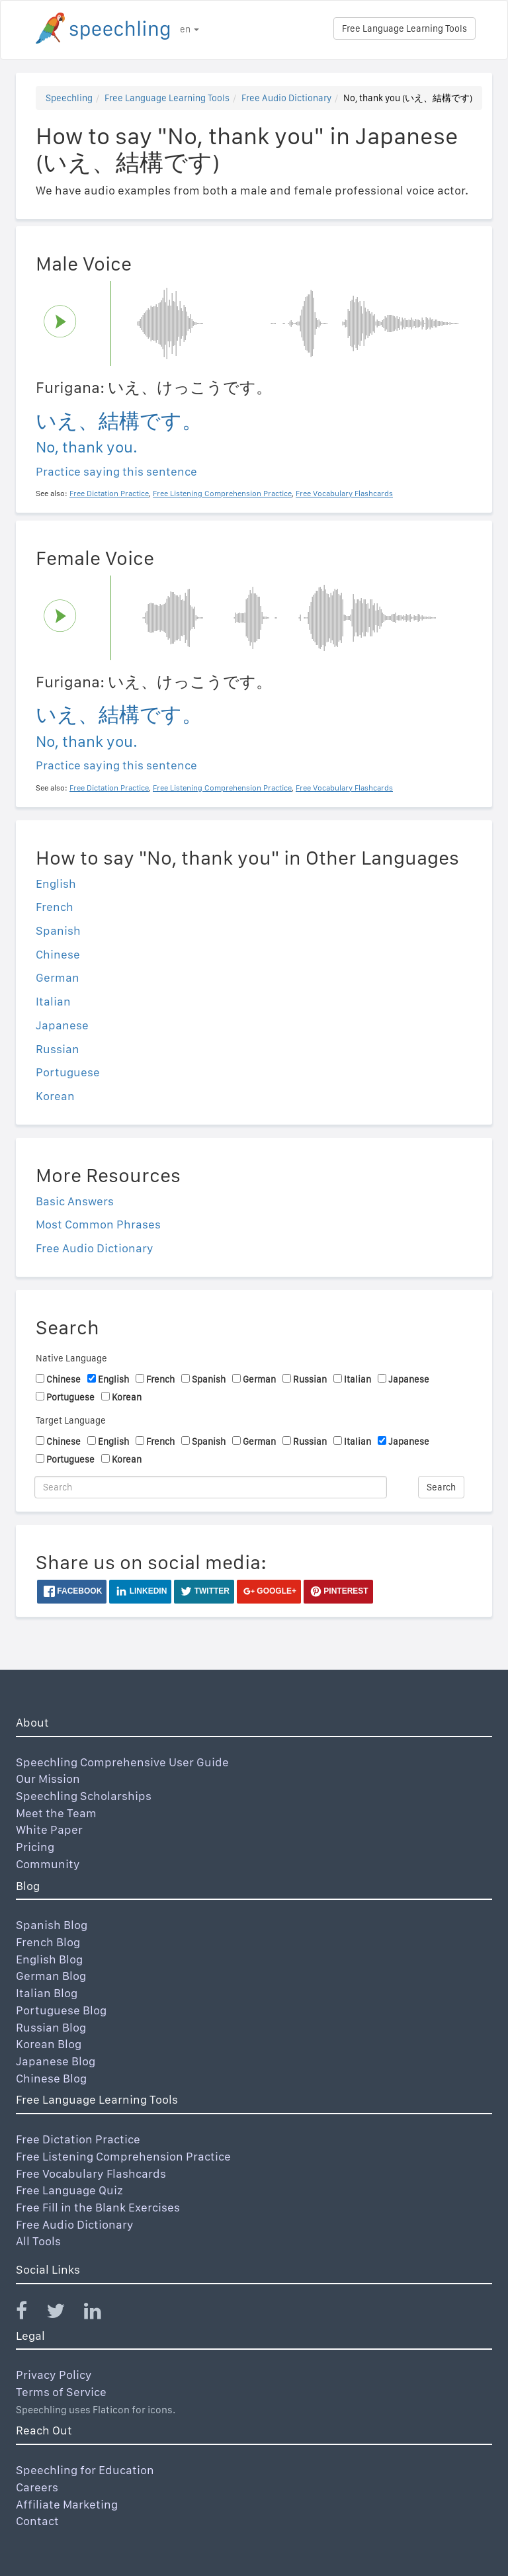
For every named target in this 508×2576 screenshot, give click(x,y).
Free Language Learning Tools (404, 28)
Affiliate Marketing (67, 2504)
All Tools (38, 2241)
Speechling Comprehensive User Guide (122, 1762)
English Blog (49, 1959)
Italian (53, 1001)
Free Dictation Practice (78, 2139)
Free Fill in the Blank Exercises (98, 2207)
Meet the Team (56, 1813)
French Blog (48, 1942)
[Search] (210, 1487)
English (56, 883)
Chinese (58, 954)
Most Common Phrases (98, 1224)
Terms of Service (61, 2392)
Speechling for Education (85, 2470)
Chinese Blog (51, 2078)
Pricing (35, 1847)
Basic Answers (75, 1201)
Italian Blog (46, 1993)
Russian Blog (51, 2027)
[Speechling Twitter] (63, 2314)
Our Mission (48, 1778)
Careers (37, 2487)
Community (48, 1864)
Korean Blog (48, 2044)
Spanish (58, 930)
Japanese (62, 1025)
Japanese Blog (55, 2061)
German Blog (51, 1976)
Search (441, 1487)
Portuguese (68, 1072)
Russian (57, 1049)
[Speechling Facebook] (30, 2314)
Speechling (69, 98)
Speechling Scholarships (83, 1796)
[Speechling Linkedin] (101, 2314)
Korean (55, 1096)
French (54, 907)
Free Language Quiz (69, 2190)
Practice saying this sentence (116, 471)
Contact (37, 2521)
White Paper (49, 1829)
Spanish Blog (51, 1925)
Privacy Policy (54, 2375)
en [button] (189, 29)
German (57, 977)
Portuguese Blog (61, 2010)
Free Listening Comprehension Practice (123, 2156)
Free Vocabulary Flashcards (91, 2173)
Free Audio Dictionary (286, 98)
